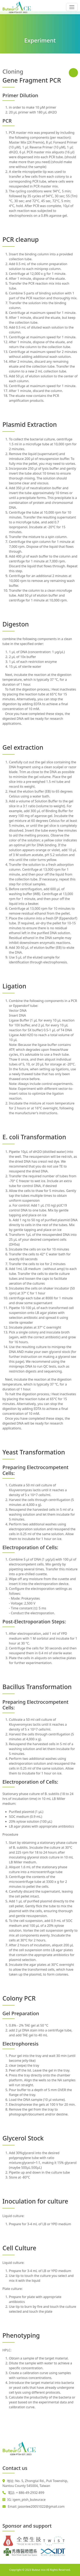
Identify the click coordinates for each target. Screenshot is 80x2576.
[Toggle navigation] (72, 7)
